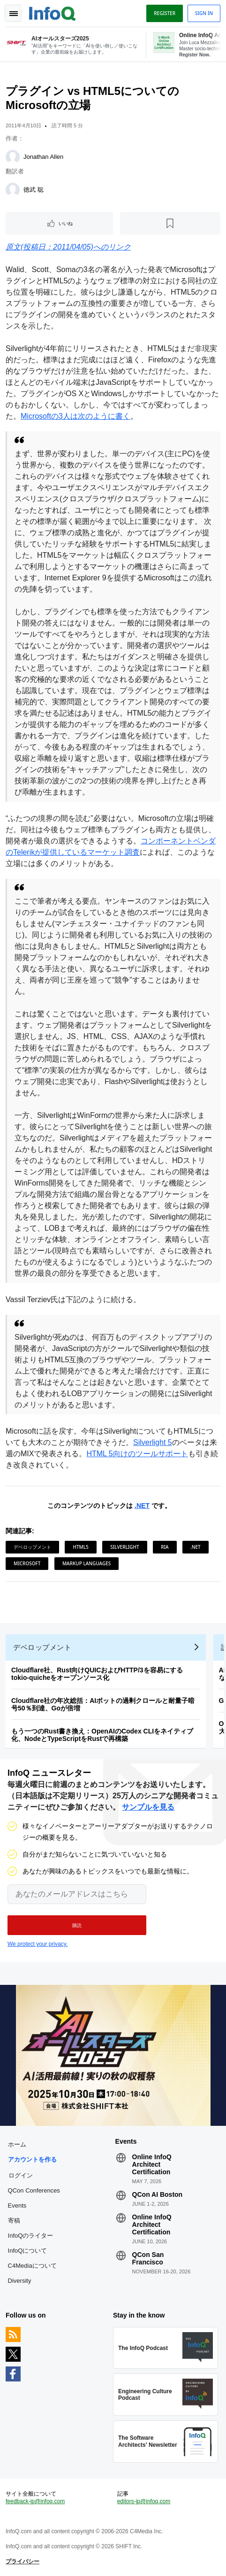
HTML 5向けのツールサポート (137, 1454)
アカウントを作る (32, 2159)
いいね (66, 223)
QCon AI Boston (157, 2194)
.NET (142, 1505)
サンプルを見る (148, 1807)
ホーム (17, 2144)
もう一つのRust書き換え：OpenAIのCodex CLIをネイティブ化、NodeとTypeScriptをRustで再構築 (102, 1734)
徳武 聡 (33, 189)
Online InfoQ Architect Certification (152, 2164)
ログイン (20, 2175)
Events (17, 2205)
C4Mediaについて (32, 2265)
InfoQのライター (30, 2235)
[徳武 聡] (13, 190)
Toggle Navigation (13, 13)
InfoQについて (27, 2250)
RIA (164, 1547)
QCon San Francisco (148, 2258)
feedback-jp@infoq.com (35, 2501)
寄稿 (14, 2220)
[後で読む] (170, 223)
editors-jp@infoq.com (144, 2501)
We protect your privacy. (38, 1944)
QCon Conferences (34, 2190)
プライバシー (22, 2561)
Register (164, 13)
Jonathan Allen (43, 156)
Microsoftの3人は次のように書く (75, 416)
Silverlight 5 (152, 1442)
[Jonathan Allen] (13, 157)
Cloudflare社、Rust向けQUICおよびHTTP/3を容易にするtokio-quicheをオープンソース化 (97, 1673)
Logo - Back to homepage (52, 12)
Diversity (19, 2280)
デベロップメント (32, 1547)
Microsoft (27, 1563)
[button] (77, 1925)
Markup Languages (86, 1563)
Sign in (204, 13)
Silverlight (124, 1547)
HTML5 (80, 1547)
